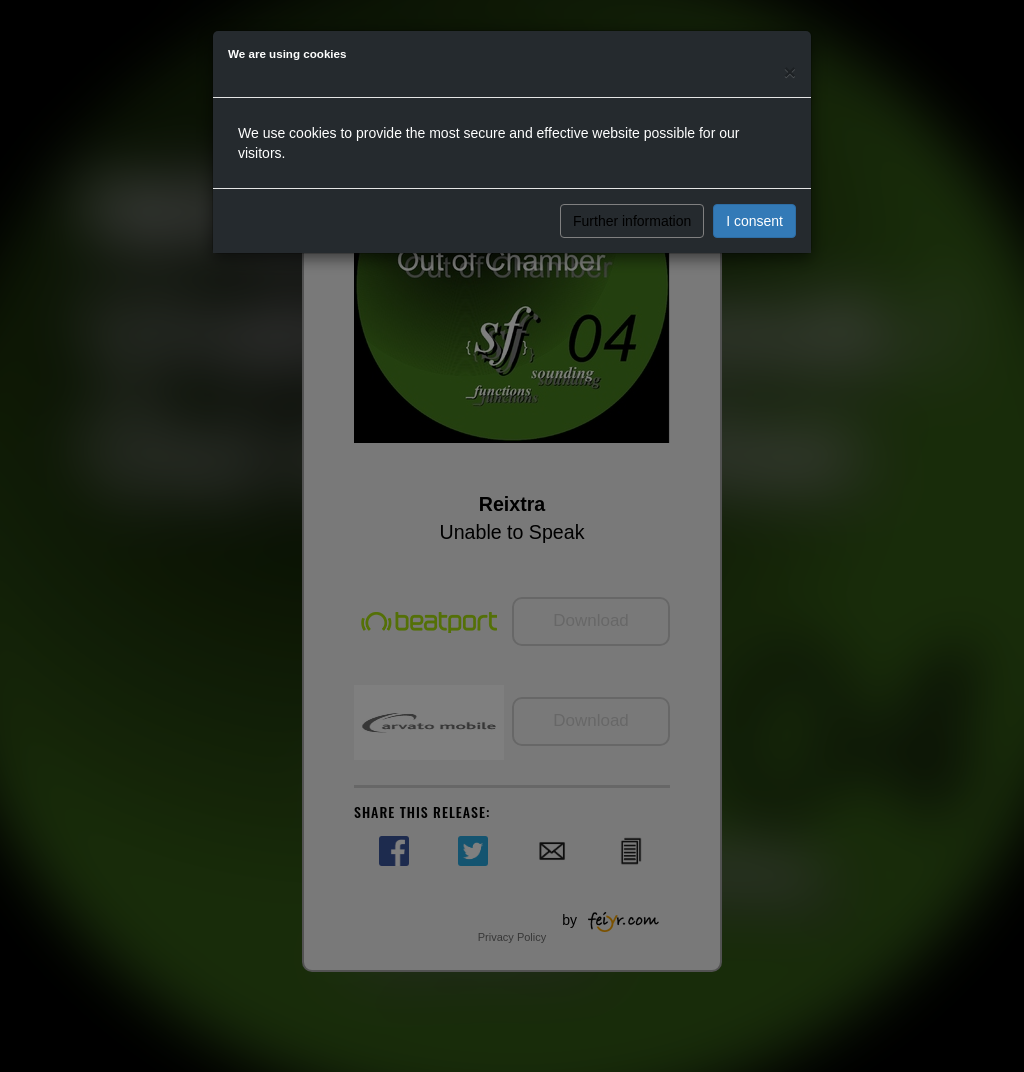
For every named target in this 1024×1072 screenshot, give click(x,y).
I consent (754, 221)
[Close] (790, 71)
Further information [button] (632, 221)
